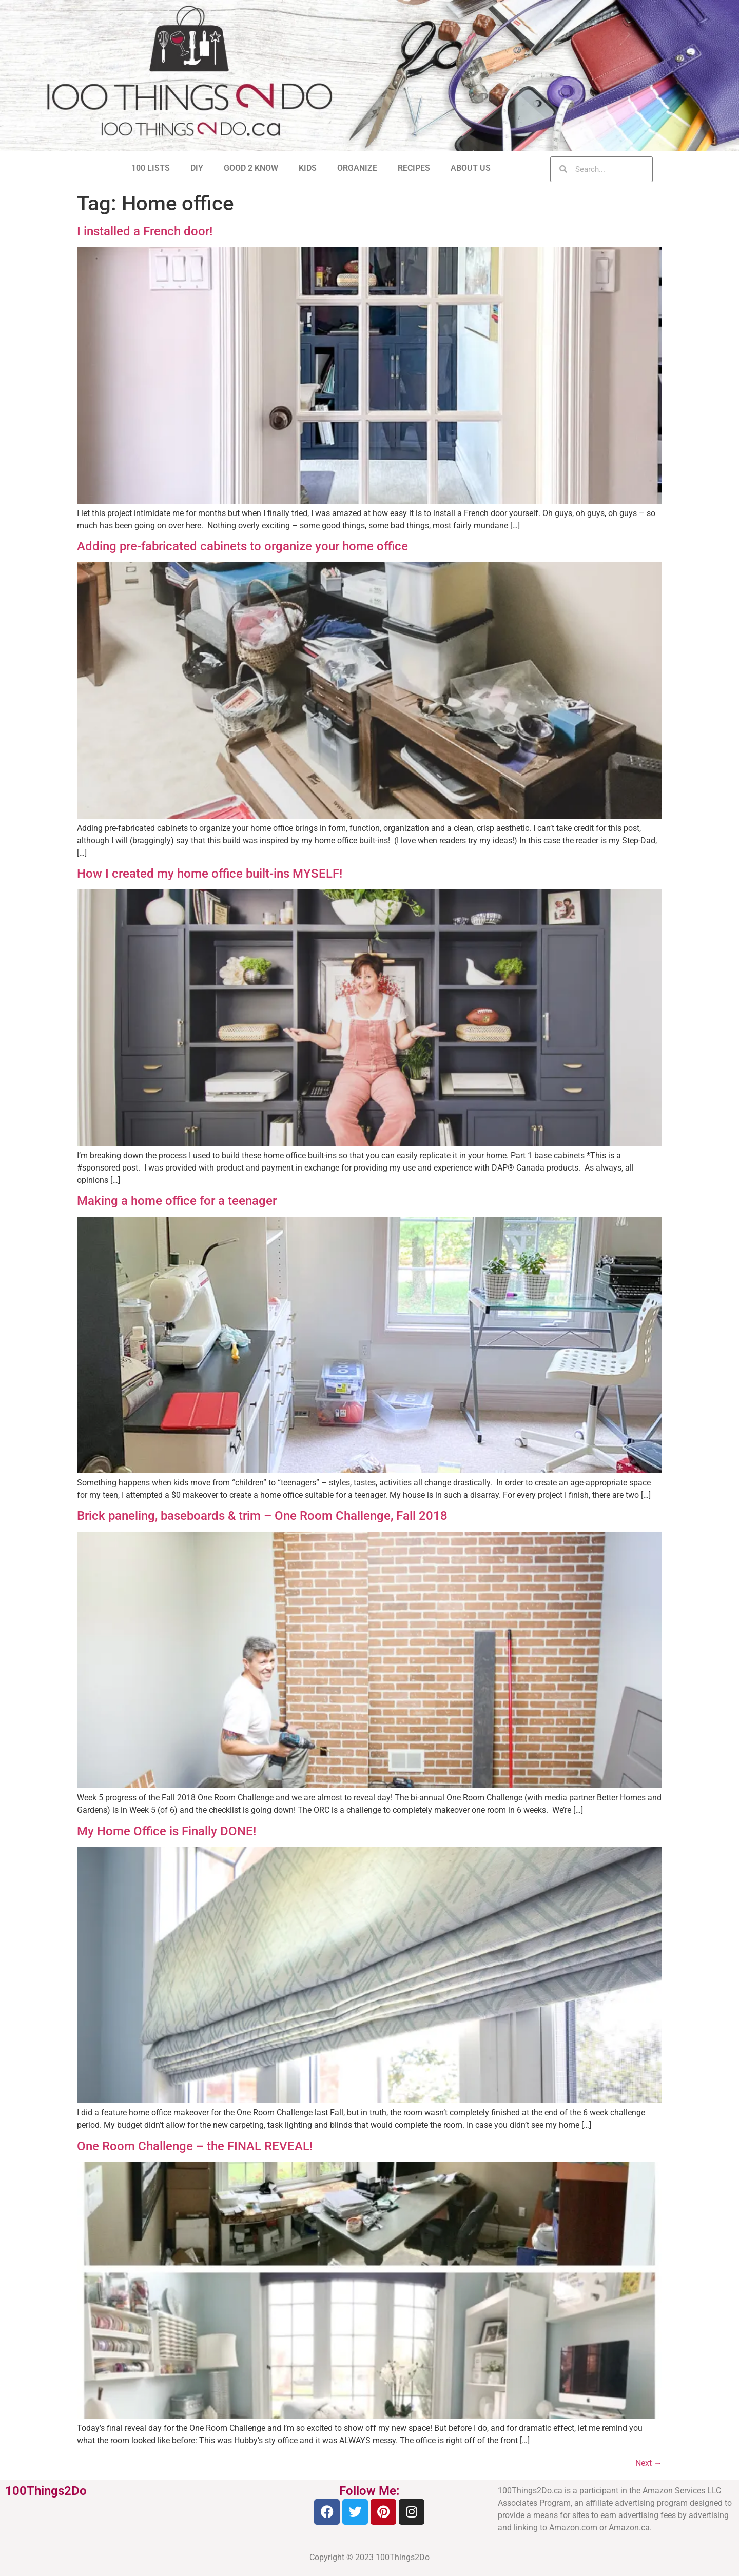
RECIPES (414, 168)
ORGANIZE (357, 168)
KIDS (308, 168)
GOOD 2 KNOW (251, 168)
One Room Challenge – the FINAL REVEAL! (195, 2146)
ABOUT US (471, 168)
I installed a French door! (144, 231)
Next (648, 2463)
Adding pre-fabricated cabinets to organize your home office (242, 546)
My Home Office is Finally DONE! (166, 1831)
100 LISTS (150, 168)
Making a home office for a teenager (177, 1201)
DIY (196, 168)
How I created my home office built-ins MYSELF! (209, 873)
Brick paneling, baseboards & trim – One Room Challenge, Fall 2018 (262, 1516)
